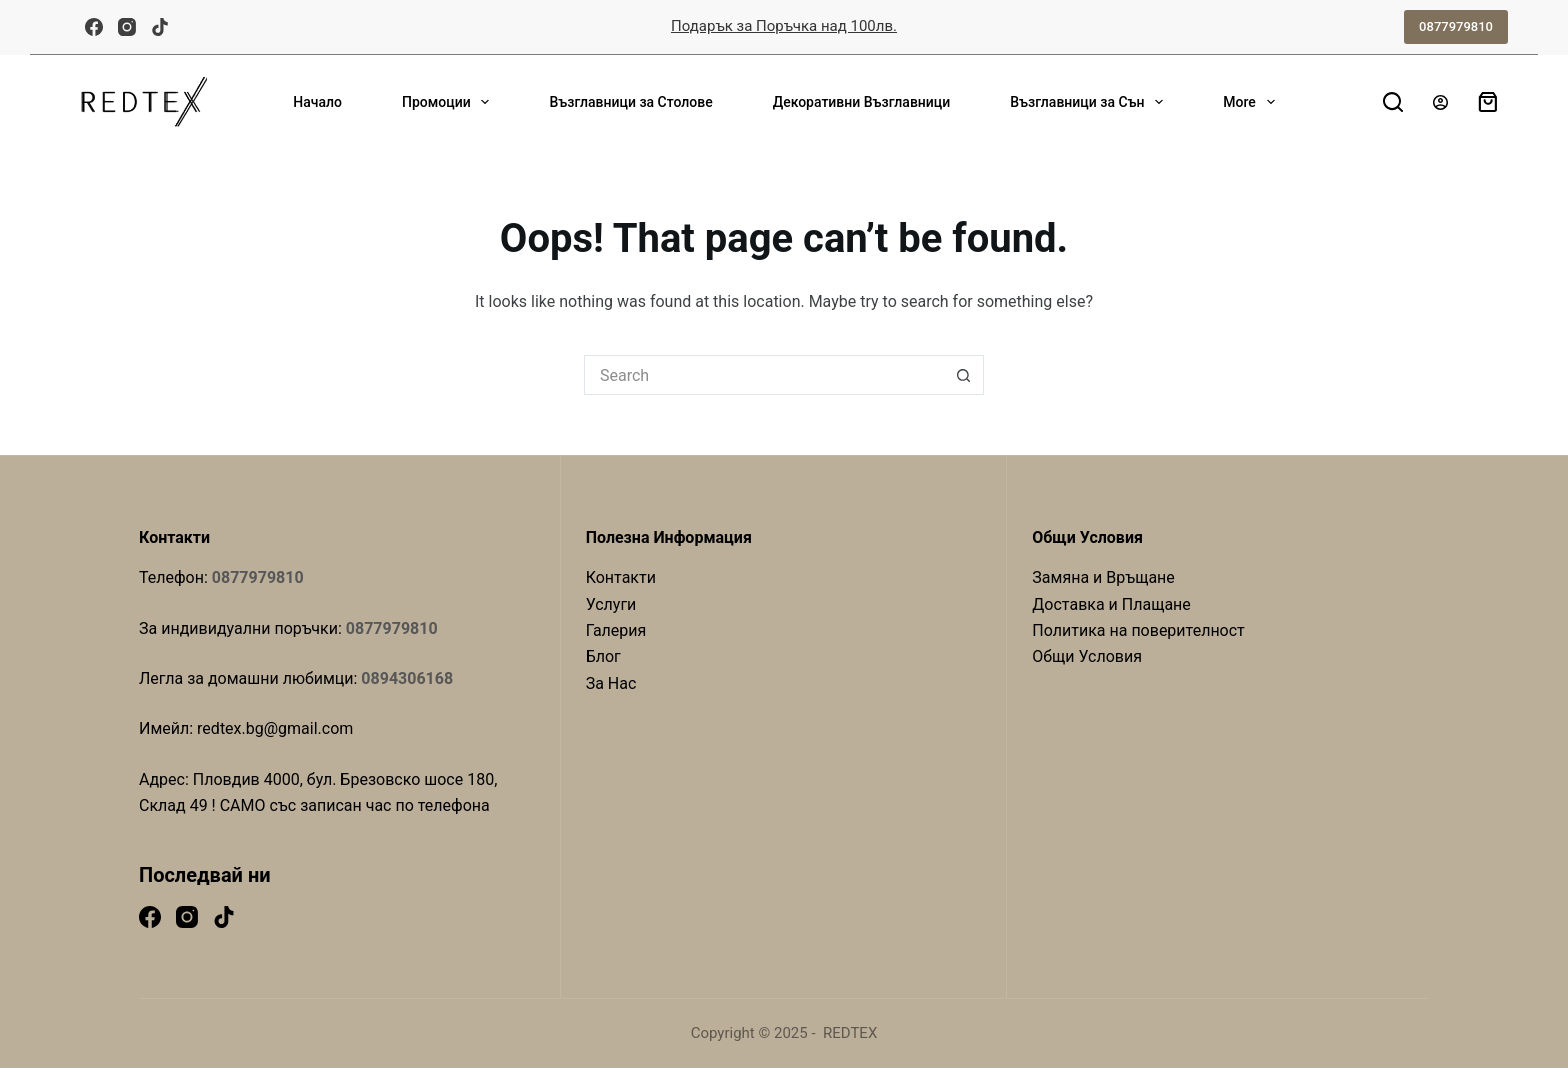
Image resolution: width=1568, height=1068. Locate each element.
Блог (603, 656)
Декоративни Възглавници (862, 102)
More (1252, 102)
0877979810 (1456, 26)
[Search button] (964, 375)
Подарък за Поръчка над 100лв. (784, 26)
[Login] (1440, 102)
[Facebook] (94, 27)
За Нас (611, 683)
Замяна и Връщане (1103, 577)
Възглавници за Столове (630, 102)
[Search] (1393, 102)
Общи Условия (1087, 656)
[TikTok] (160, 27)
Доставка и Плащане (1111, 604)
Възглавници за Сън (1090, 102)
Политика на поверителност (1138, 630)
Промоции (449, 102)
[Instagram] (127, 27)
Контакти (621, 577)
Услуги (611, 604)
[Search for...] (764, 375)
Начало (317, 102)
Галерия (616, 630)
